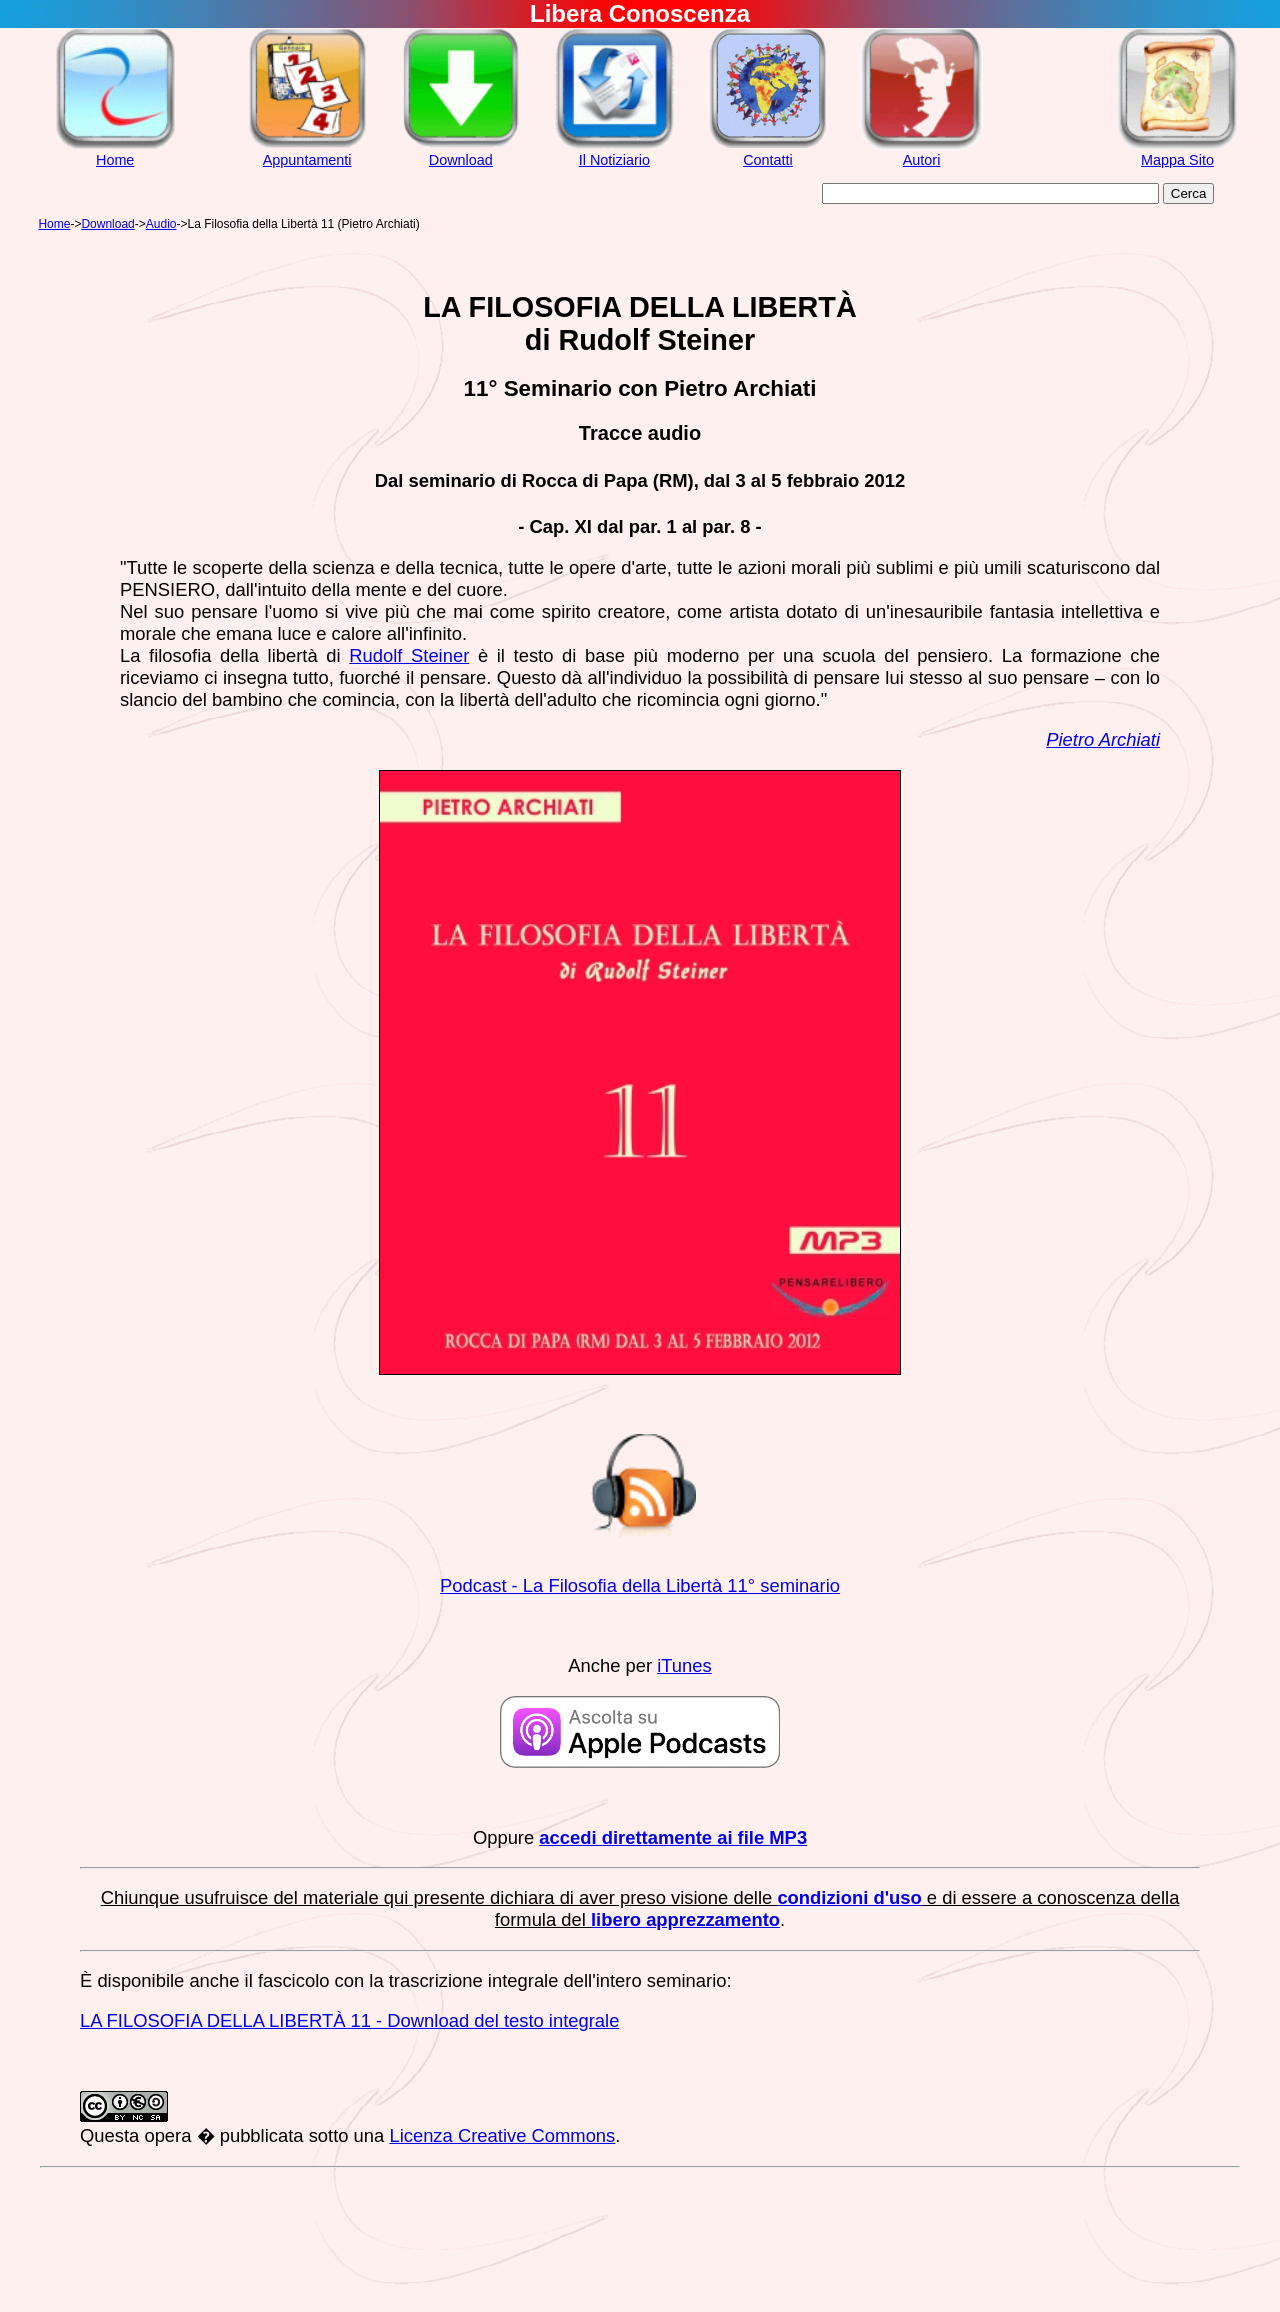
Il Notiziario (614, 160)
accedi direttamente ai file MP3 (673, 1837)
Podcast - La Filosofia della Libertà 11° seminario (640, 1585)
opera (167, 2135)
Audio (161, 224)
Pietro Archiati (1103, 739)
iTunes (684, 1665)
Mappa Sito (1177, 160)
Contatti (768, 160)
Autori (922, 160)
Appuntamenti (307, 160)
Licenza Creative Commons (502, 2135)
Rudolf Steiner (409, 655)
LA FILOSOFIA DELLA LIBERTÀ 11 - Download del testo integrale (349, 2020)
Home (115, 160)
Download (461, 160)
